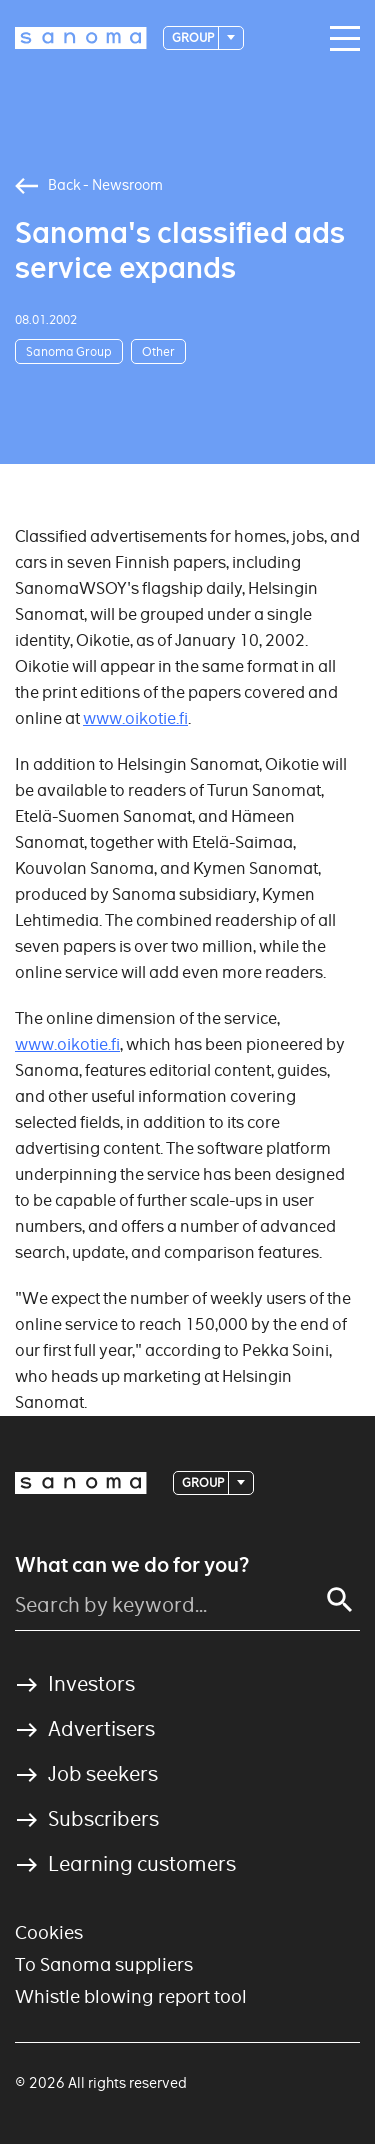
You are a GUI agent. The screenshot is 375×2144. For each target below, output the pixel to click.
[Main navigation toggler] (340, 39)
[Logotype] (81, 38)
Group (194, 37)
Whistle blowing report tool (131, 1996)
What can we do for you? (132, 1565)
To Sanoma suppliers (104, 1964)
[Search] (340, 1600)
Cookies (49, 1932)
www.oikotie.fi (135, 718)
